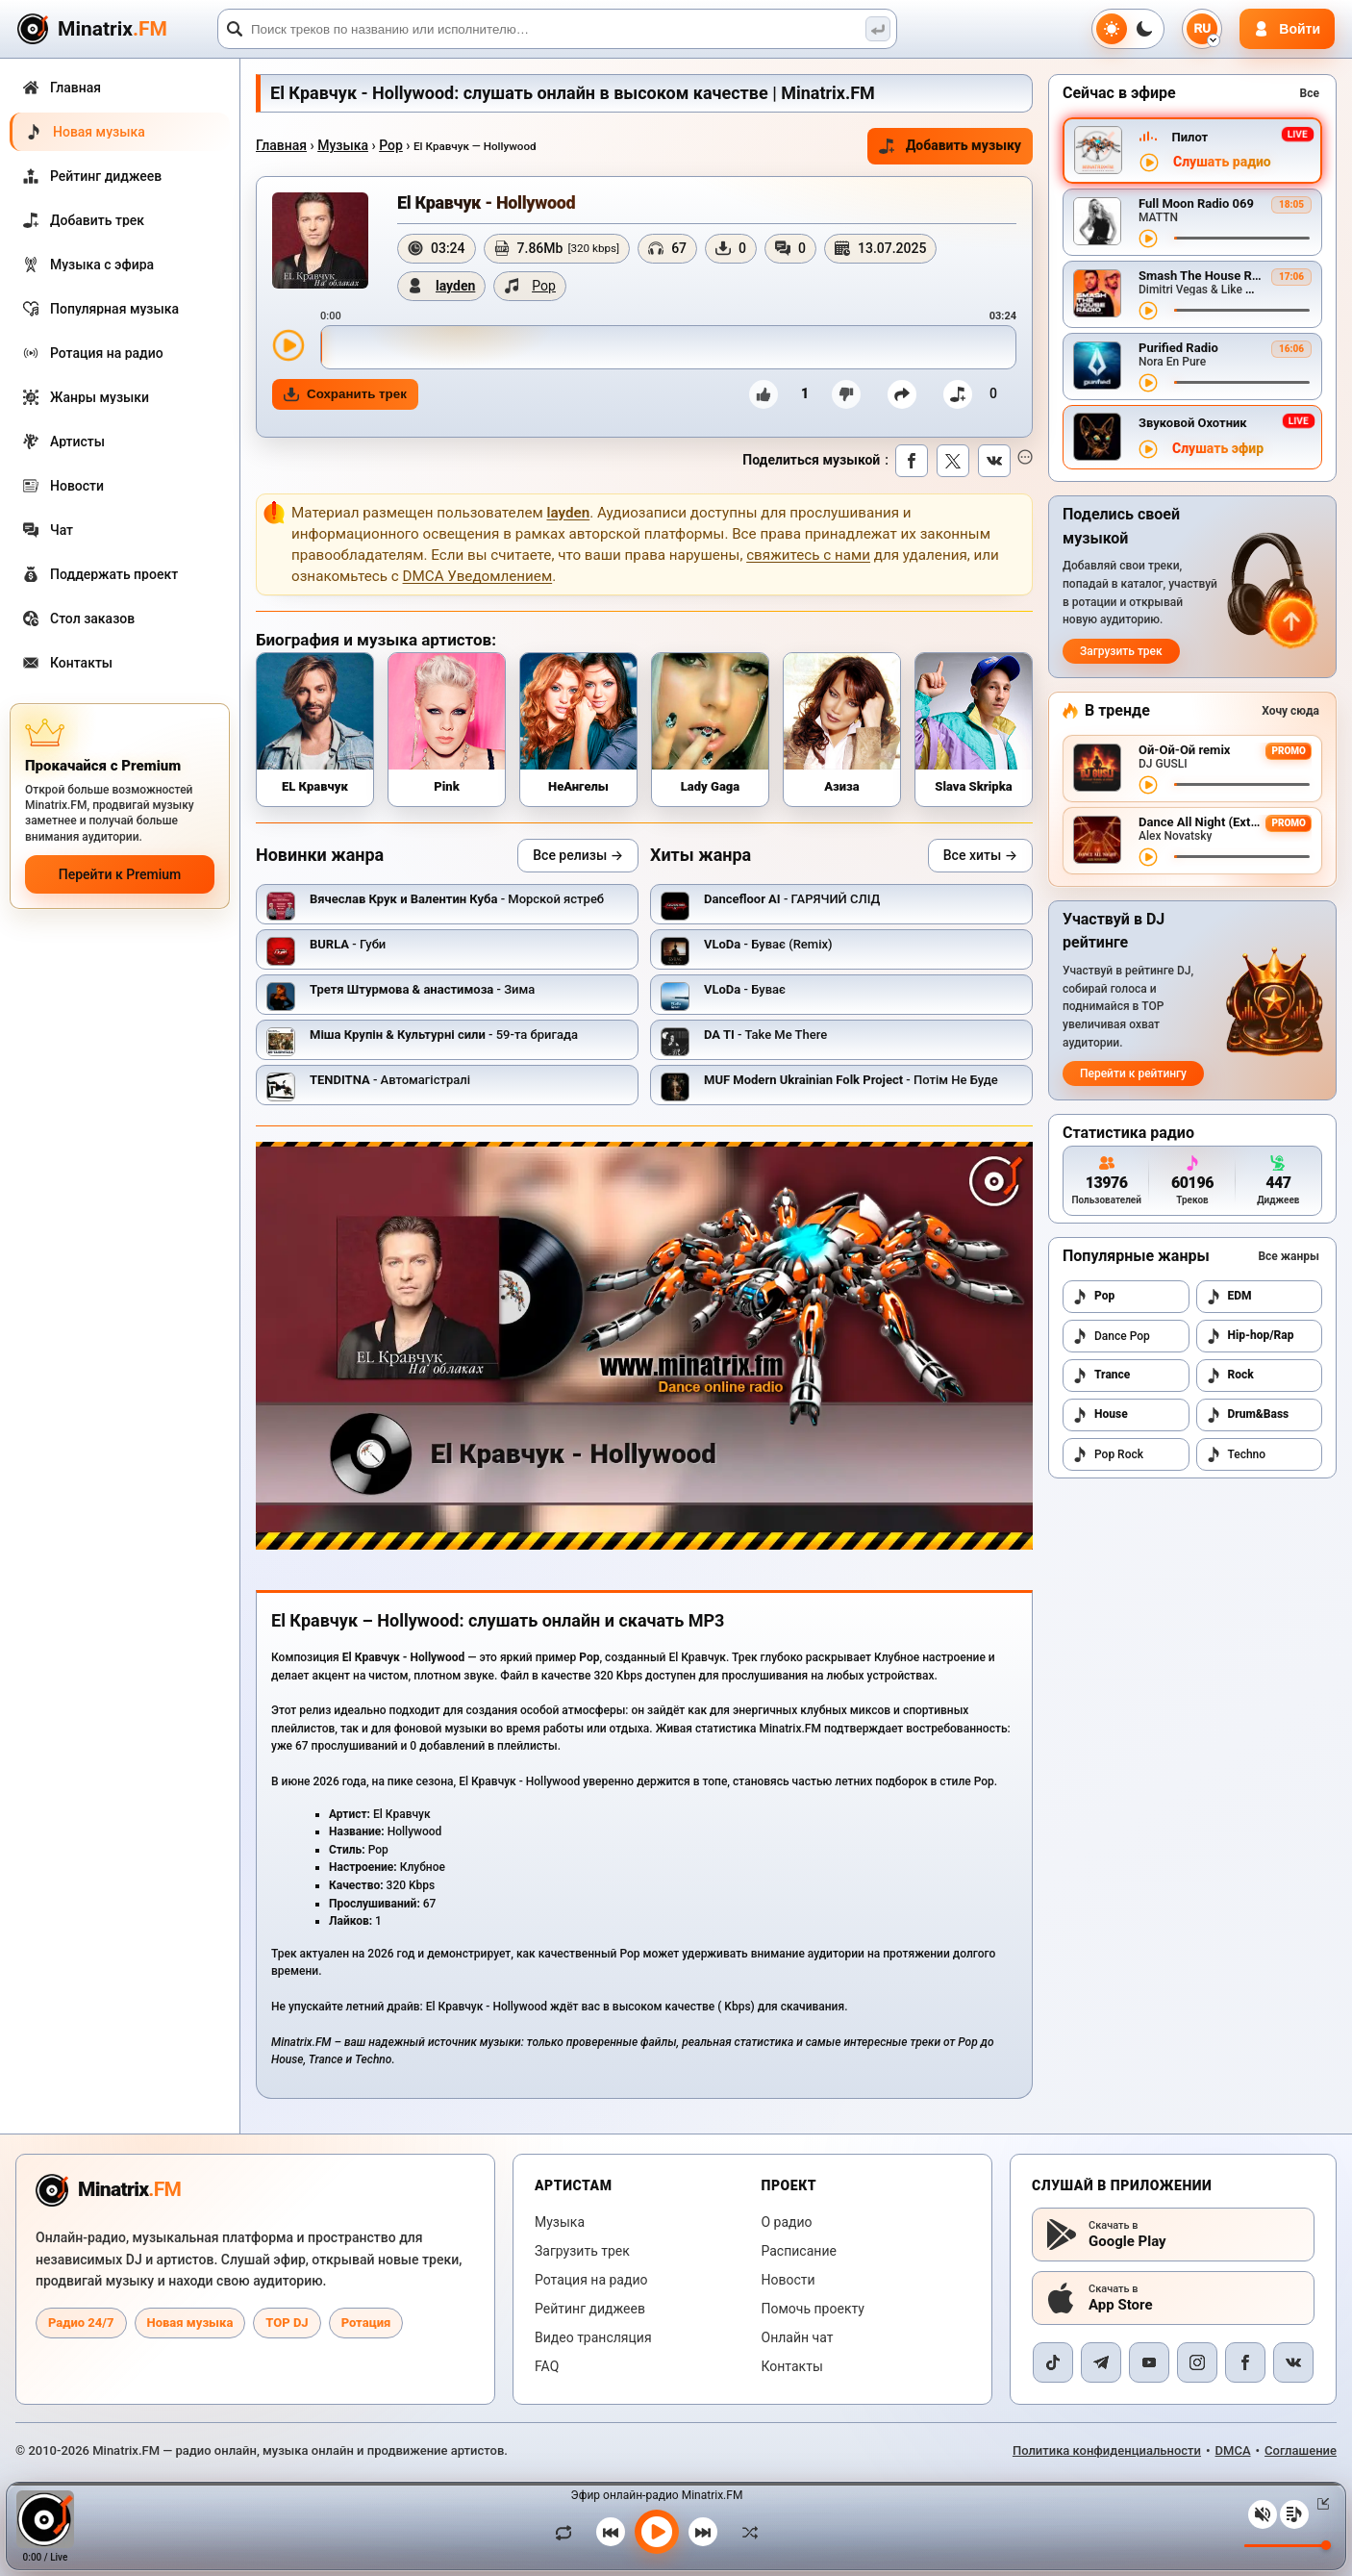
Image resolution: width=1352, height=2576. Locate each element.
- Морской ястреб (457, 899)
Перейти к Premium (120, 874)
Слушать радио (1222, 162)
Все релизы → (578, 855)
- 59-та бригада (444, 1034)
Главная (281, 145)
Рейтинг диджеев (590, 2308)
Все (1309, 93)
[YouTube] (1149, 2362)
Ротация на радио (591, 2279)
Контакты (792, 2366)
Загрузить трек (1121, 651)
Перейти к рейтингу (1133, 1073)
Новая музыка (190, 2322)
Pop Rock (1107, 1454)
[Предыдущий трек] (610, 2531)
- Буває (745, 989)
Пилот (1189, 137)
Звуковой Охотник (1193, 423)
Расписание (799, 2251)
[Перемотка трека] (1242, 238)
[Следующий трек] (703, 2531)
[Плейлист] (1294, 2514)
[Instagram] (1197, 2362)
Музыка (342, 145)
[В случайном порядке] (745, 2531)
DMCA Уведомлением (478, 576)
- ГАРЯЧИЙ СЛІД (792, 899)
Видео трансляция (593, 2337)
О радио (787, 2222)
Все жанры (1288, 1256)
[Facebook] (1245, 2362)
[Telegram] (1101, 2362)
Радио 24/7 (81, 2322)
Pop (391, 145)
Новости (788, 2279)
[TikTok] (1053, 2362)
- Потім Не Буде (851, 1080)
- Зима (422, 989)
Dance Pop (1111, 1336)
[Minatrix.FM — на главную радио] (108, 2190)
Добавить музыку (950, 146)
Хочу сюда (1290, 711)
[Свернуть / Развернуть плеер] (1319, 2504)
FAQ (547, 2366)
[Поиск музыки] (877, 28)
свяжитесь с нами (808, 555)
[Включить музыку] (657, 2532)
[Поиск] (557, 29)
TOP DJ (286, 2322)
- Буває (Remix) (768, 944)
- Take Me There (765, 1034)
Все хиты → (980, 855)
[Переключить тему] (1127, 29)
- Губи (348, 944)
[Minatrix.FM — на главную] (114, 29)
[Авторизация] (1287, 29)
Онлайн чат (798, 2337)
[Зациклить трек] (568, 2531)
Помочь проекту (813, 2308)
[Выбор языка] (1202, 29)
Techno (1236, 1454)
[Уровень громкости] (1287, 2545)
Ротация (366, 2322)
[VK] (1293, 2362)
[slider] (668, 347)
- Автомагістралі (390, 1080)
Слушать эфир (1218, 449)
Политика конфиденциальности (1107, 2450)
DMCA (1233, 2450)
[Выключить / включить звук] (1262, 2514)
